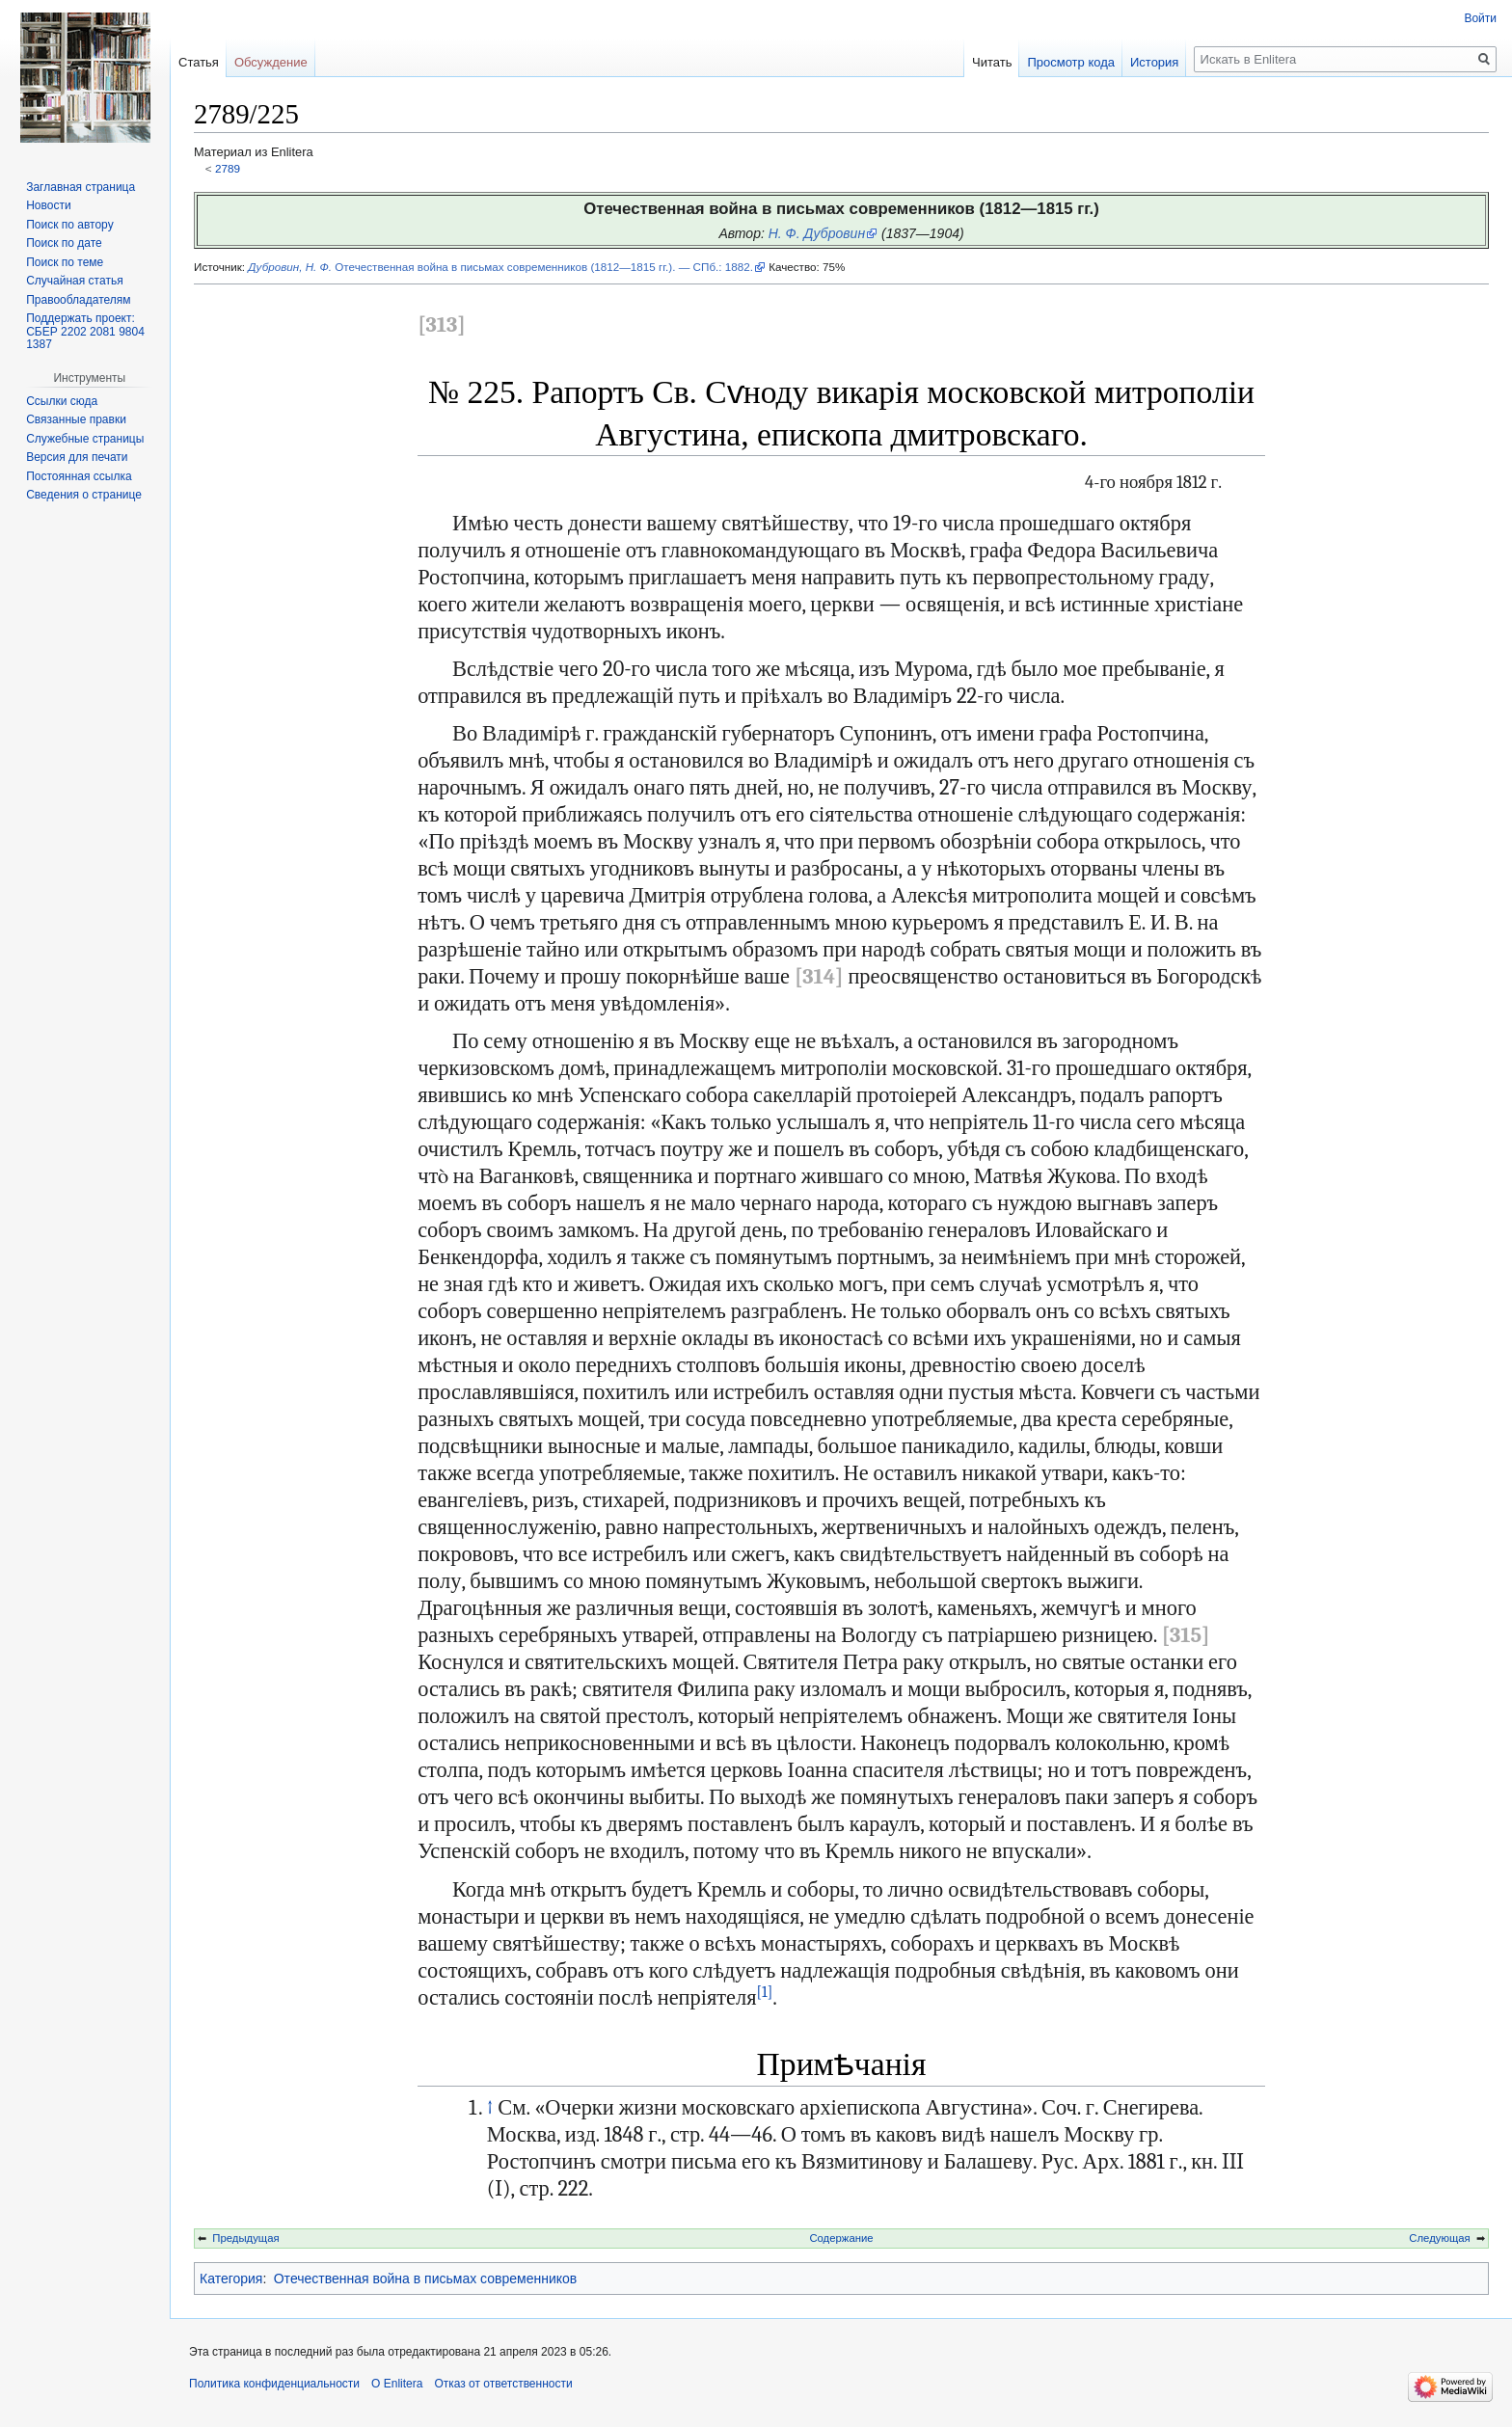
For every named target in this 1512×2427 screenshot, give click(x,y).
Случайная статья (74, 280)
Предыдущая (245, 2238)
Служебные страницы (85, 438)
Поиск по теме (64, 262)
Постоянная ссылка (78, 476)
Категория (231, 2278)
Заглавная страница (80, 187)
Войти (1480, 18)
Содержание (841, 2238)
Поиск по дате (64, 243)
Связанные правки (76, 419)
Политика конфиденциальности (274, 2383)
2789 (227, 168)
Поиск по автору (69, 224)
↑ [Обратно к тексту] (490, 2107)
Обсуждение (271, 62)
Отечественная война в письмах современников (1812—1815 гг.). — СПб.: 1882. (500, 266)
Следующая (1439, 2238)
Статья (198, 62)
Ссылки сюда (61, 401)
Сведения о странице (84, 494)
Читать (992, 62)
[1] (764, 1991)
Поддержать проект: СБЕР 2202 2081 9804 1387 (85, 331)
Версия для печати (76, 457)
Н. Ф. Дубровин (817, 233)
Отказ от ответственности (503, 2383)
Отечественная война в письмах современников (426, 2278)
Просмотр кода (1071, 62)
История (1154, 62)
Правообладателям (78, 300)
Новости (48, 205)
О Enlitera (396, 2383)
